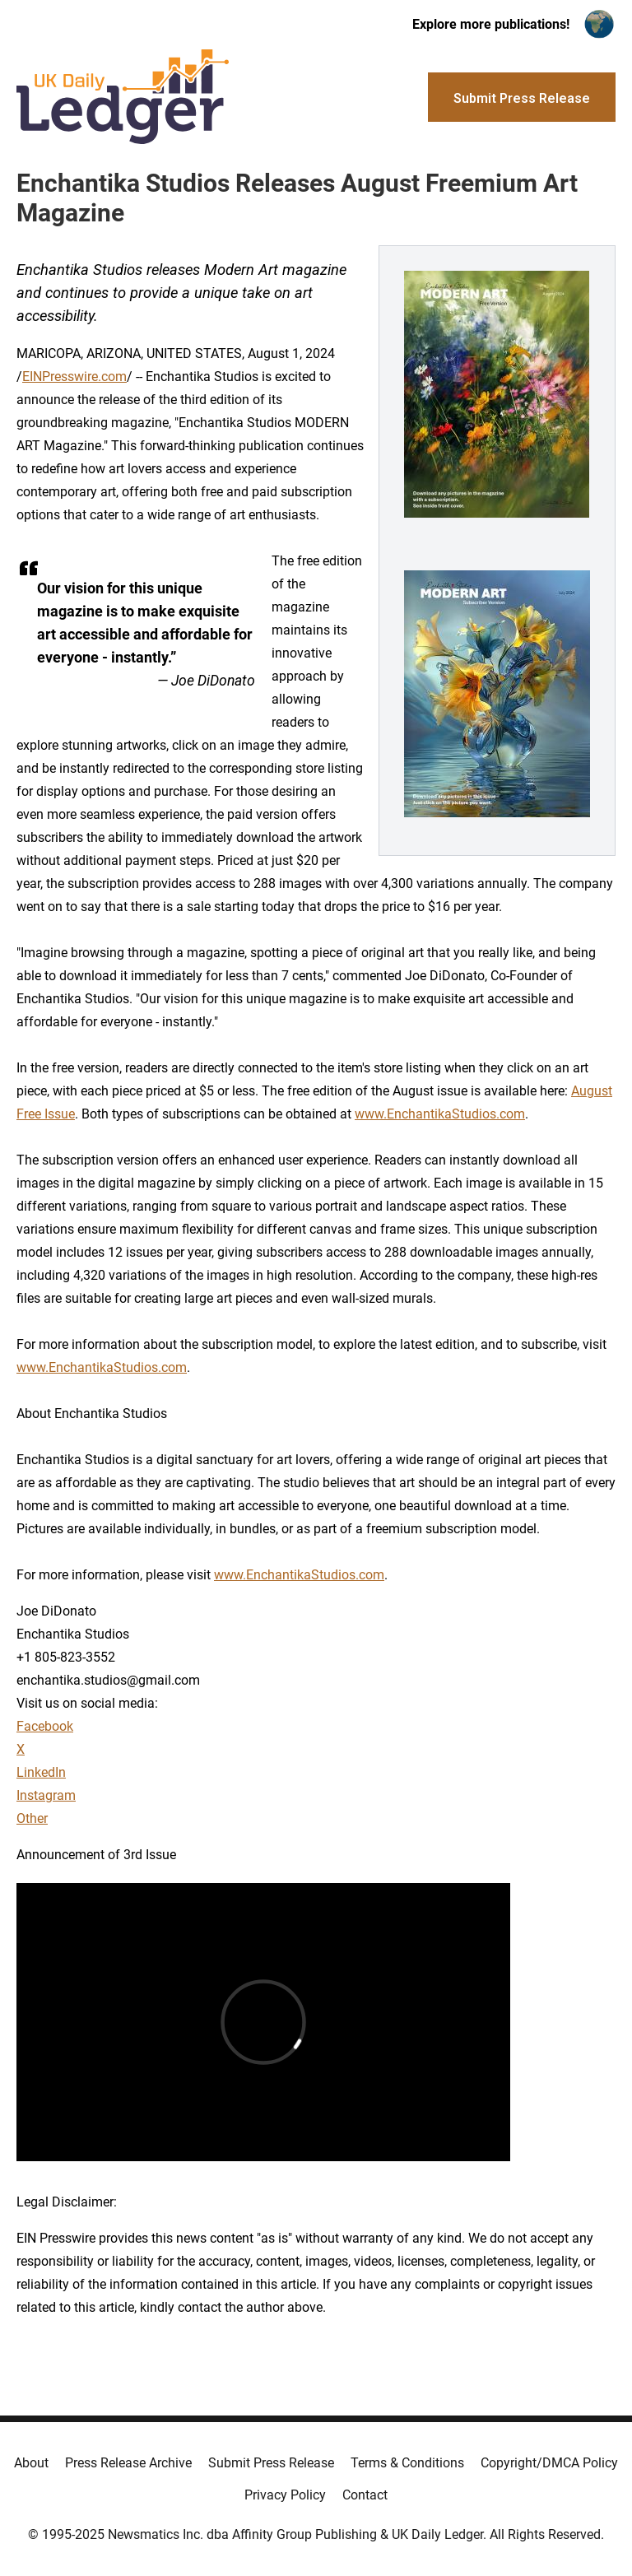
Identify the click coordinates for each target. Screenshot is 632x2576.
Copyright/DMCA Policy (549, 2463)
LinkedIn (41, 1772)
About (31, 2463)
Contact (365, 2495)
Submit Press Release (271, 2463)
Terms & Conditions (407, 2463)
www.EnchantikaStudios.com (440, 1114)
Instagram (46, 1795)
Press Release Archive (128, 2463)
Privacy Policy (285, 2495)
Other (32, 1818)
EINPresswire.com (74, 376)
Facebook (44, 1726)
